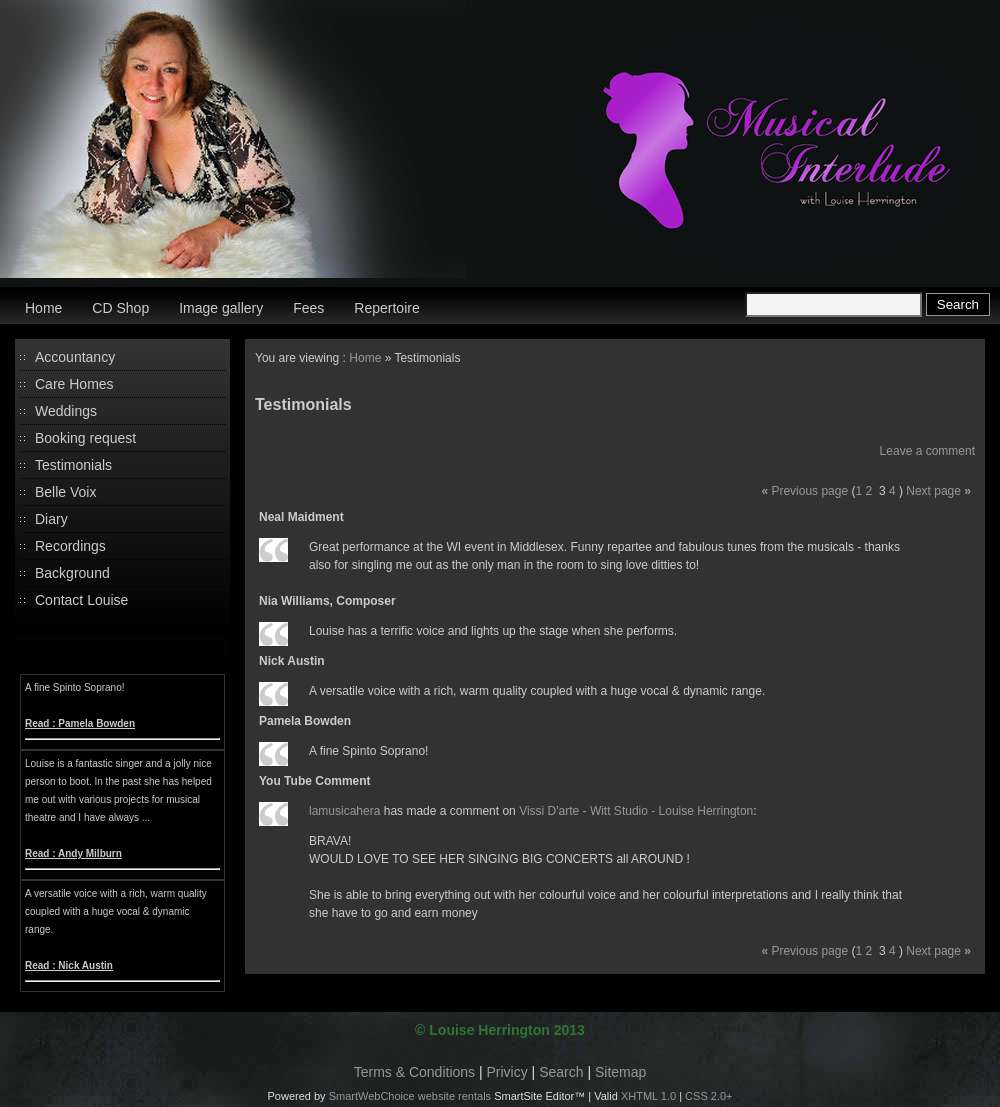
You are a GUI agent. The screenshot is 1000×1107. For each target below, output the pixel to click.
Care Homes (74, 384)
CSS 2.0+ (708, 1096)
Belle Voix (65, 492)
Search (561, 1072)
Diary (51, 519)
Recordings (70, 546)
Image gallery (221, 308)
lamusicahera (344, 811)
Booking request (85, 438)
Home (43, 308)
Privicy (507, 1072)
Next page (933, 491)
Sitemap (620, 1072)
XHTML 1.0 (648, 1096)
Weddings (66, 411)
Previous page (809, 491)
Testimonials (73, 465)
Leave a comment (927, 451)
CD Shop (120, 308)
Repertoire (386, 308)
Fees (308, 308)
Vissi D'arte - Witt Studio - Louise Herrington (636, 811)
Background (72, 573)
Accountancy (75, 357)
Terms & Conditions (414, 1072)
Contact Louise (81, 600)
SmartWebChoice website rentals (410, 1096)
